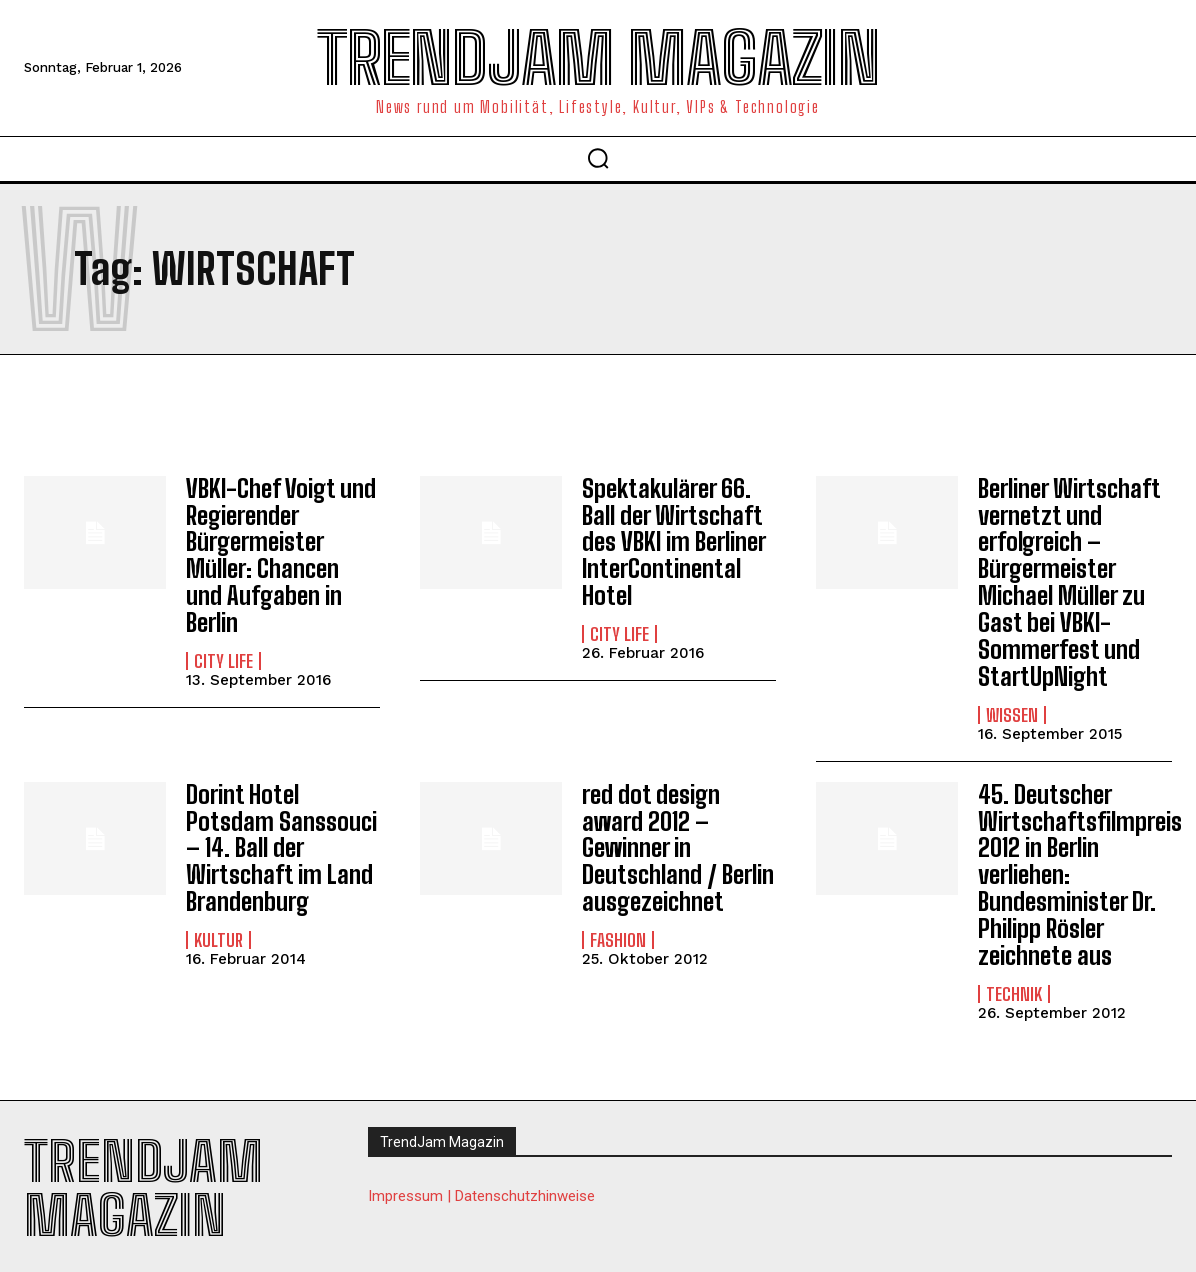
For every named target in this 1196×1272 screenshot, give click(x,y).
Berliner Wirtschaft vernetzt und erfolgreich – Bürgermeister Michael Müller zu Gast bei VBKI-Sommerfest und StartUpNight (1068, 581)
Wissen (1012, 711)
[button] (598, 158)
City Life (223, 658)
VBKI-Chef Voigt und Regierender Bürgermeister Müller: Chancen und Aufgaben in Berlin (279, 554)
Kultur (218, 933)
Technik (1014, 986)
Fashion (618, 933)
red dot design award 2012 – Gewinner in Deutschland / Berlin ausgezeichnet (677, 842)
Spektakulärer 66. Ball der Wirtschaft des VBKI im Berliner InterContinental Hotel (673, 541)
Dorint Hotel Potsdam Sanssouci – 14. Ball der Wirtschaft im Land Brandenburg (279, 842)
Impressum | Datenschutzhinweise (481, 1188)
